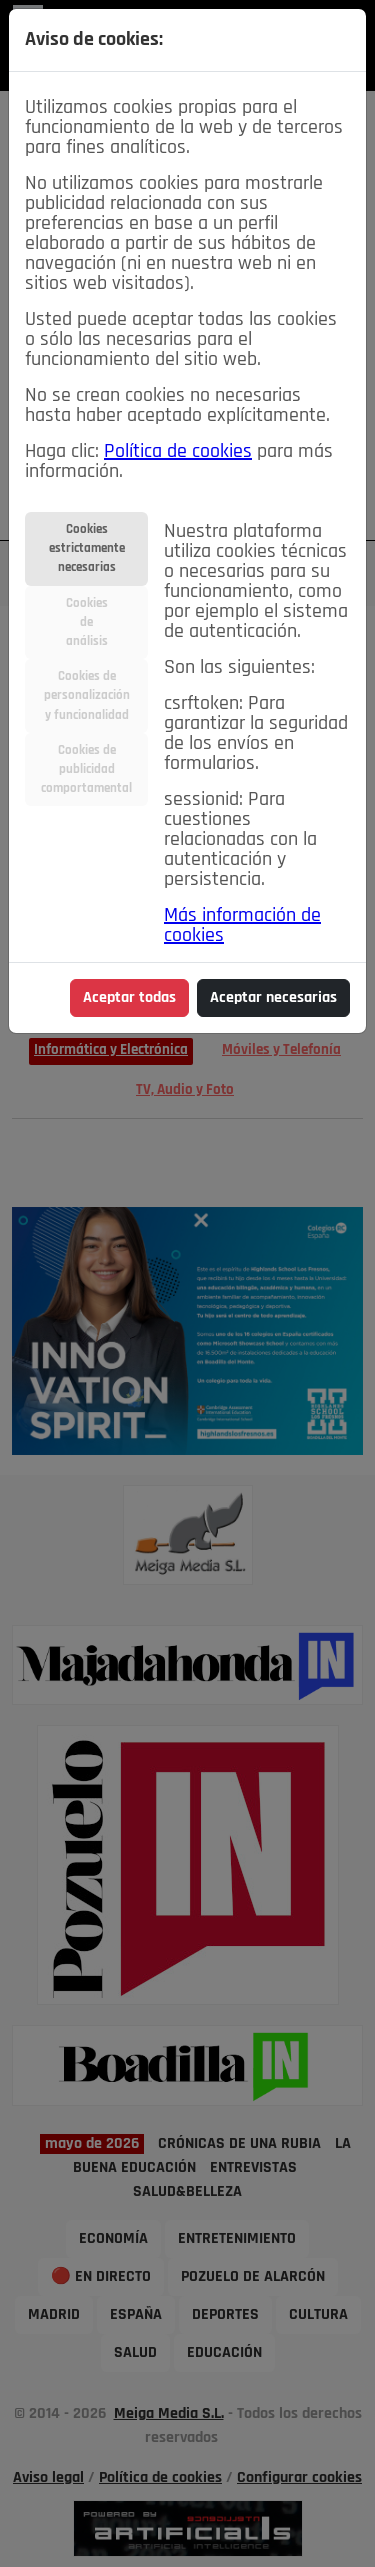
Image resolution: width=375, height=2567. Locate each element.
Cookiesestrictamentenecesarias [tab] (87, 548)
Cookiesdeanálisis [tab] (87, 622)
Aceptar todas (129, 998)
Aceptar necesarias (273, 998)
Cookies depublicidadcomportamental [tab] (86, 769)
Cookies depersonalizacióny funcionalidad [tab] (87, 695)
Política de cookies (178, 452)
